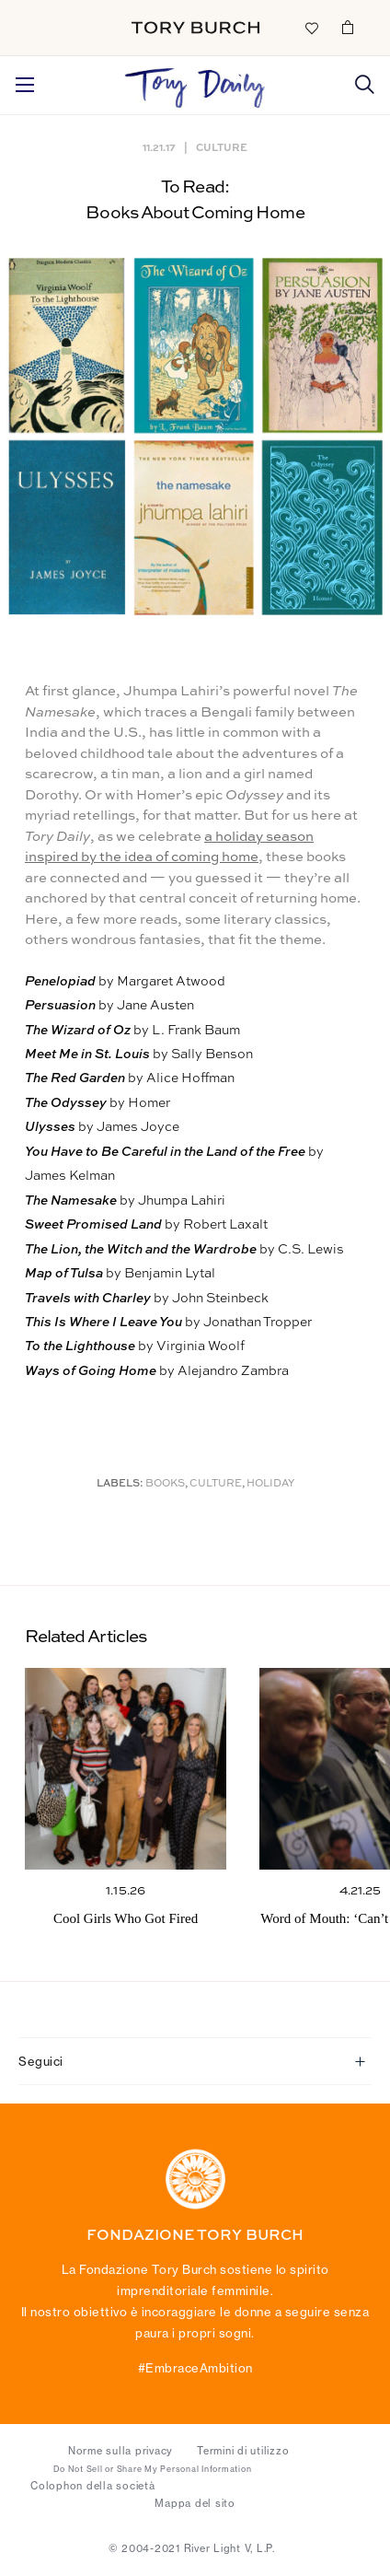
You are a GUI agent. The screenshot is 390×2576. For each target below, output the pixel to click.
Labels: (120, 1484)
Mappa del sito (195, 2503)
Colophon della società (92, 2485)
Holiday (270, 1484)
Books (165, 1484)
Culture (221, 147)
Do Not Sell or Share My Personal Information (152, 2469)
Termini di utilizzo (243, 2450)
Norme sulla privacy (120, 2450)
